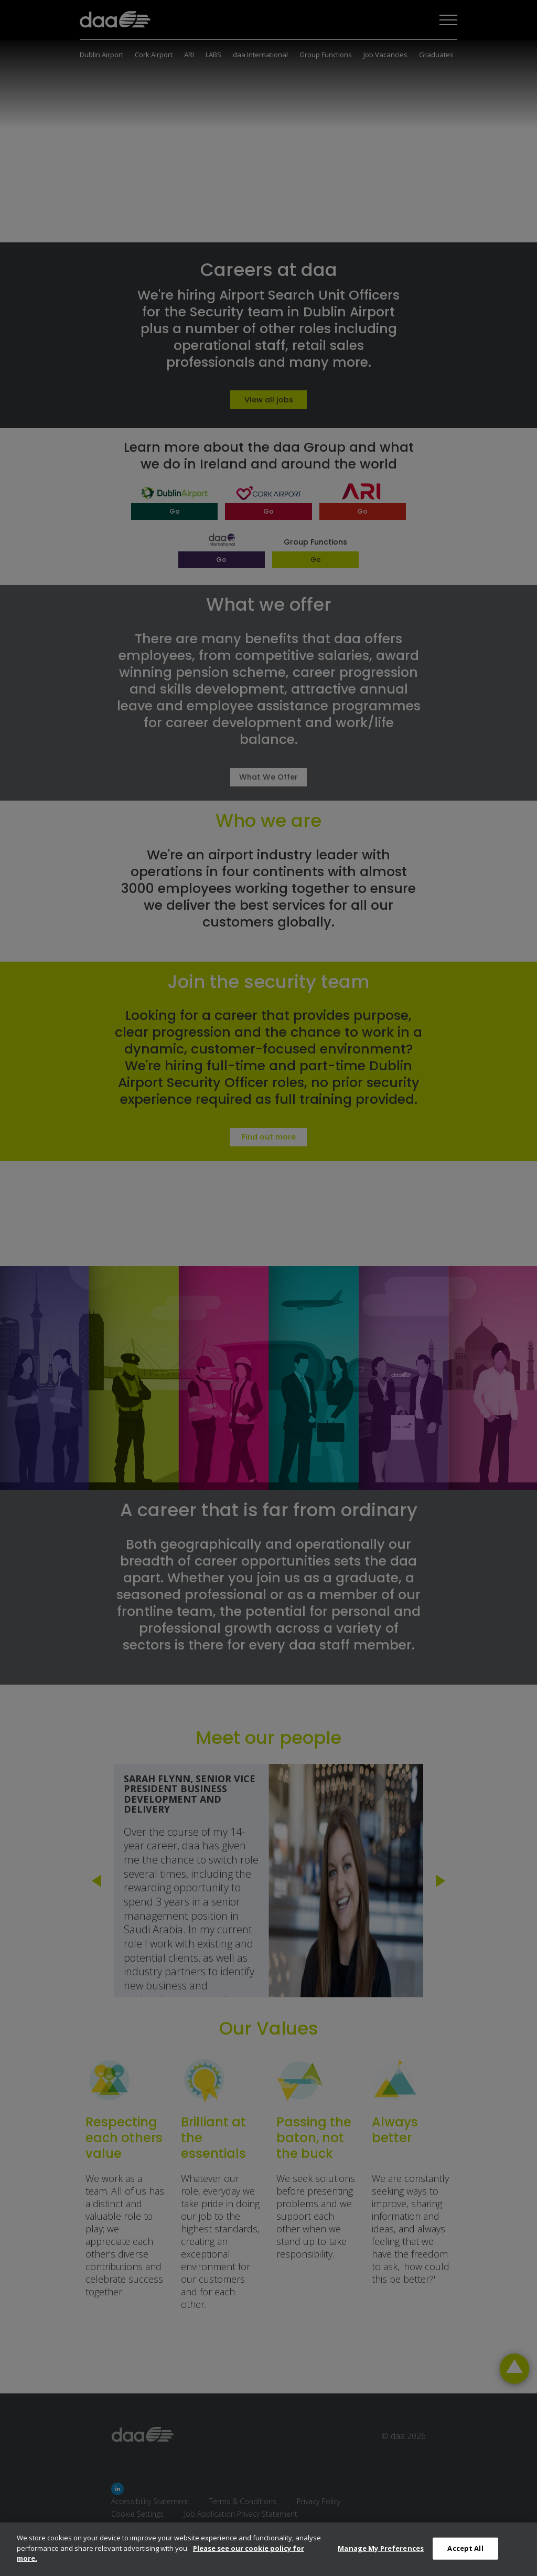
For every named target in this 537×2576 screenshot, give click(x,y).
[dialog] (268, 2549)
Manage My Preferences (381, 2548)
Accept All (465, 2548)
